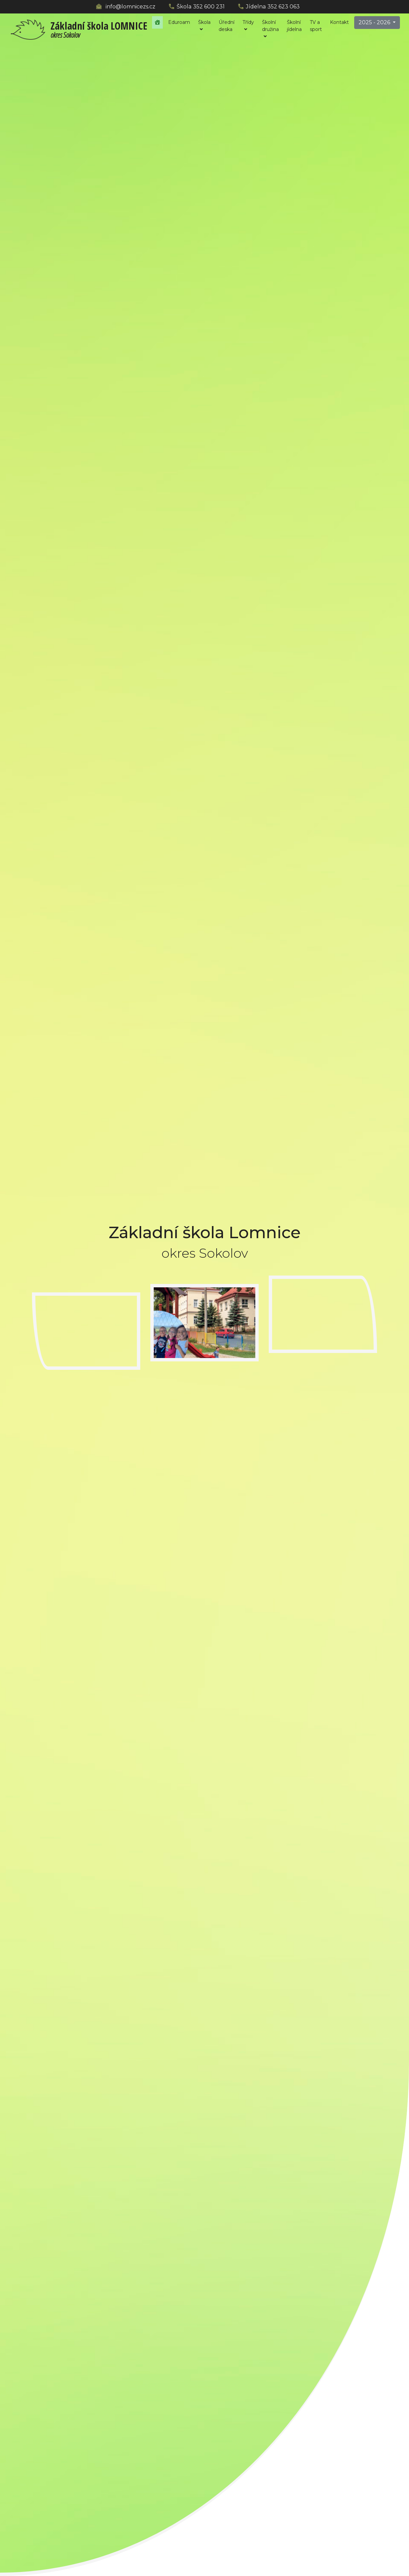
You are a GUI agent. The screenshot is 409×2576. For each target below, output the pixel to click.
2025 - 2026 (375, 22)
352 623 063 (283, 6)
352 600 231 (209, 6)
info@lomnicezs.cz (130, 6)
